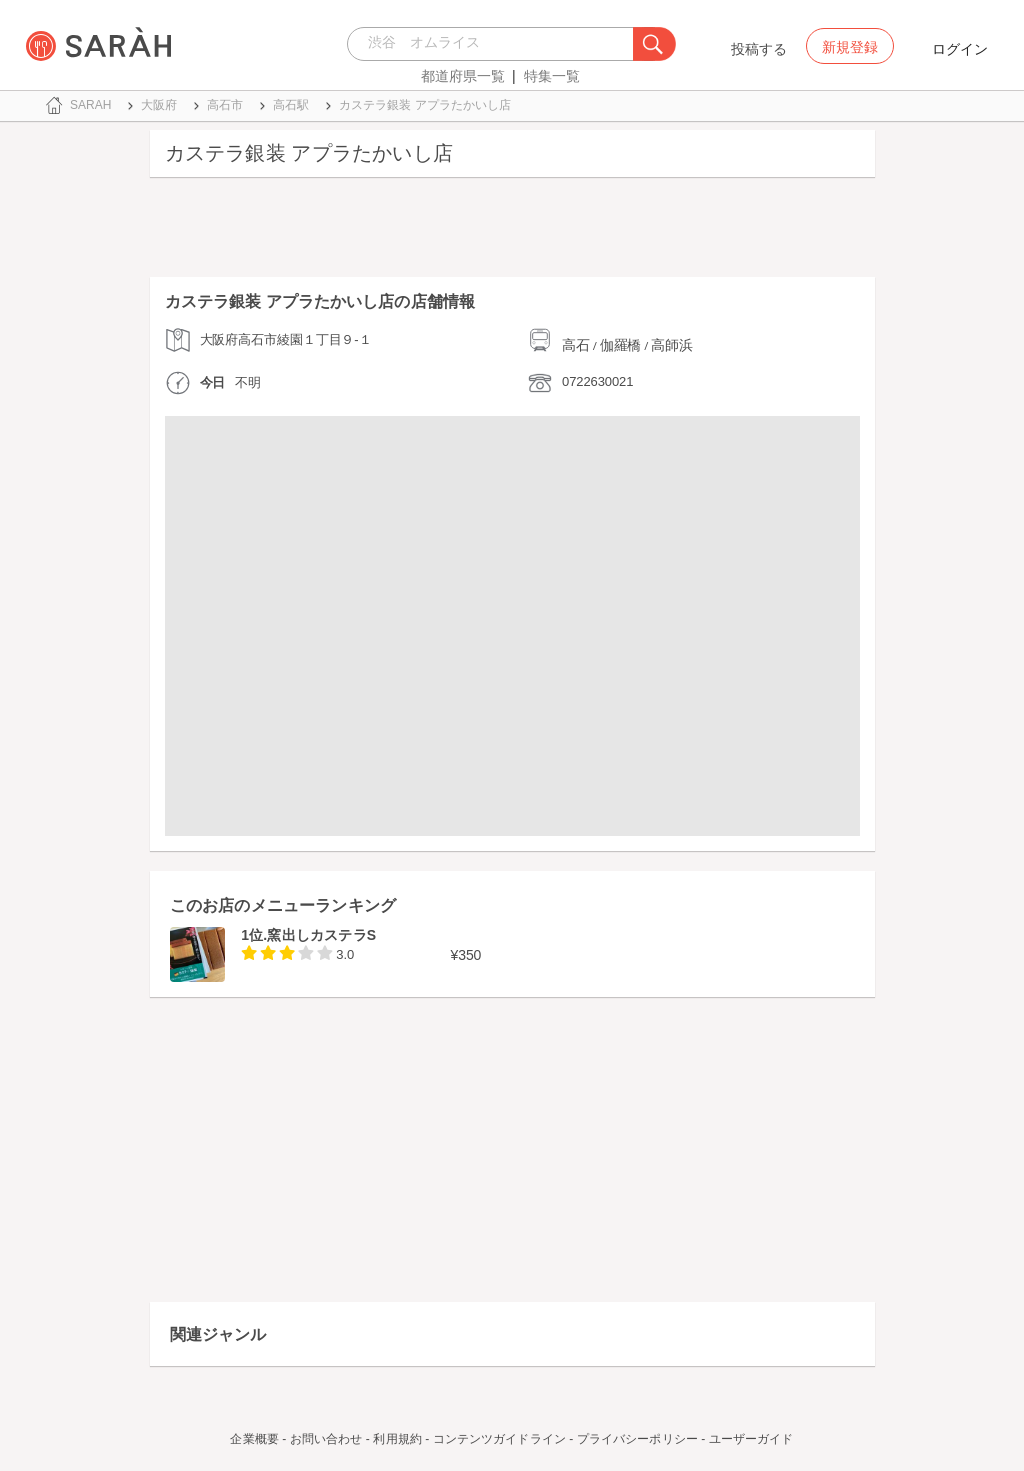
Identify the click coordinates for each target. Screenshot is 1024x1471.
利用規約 (397, 1439)
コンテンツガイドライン (499, 1439)
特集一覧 (552, 76)
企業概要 (254, 1439)
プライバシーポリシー (637, 1439)
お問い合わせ (326, 1439)
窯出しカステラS (321, 935)
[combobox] (495, 44)
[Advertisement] (512, 232)
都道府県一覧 (463, 76)
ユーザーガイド (751, 1439)
